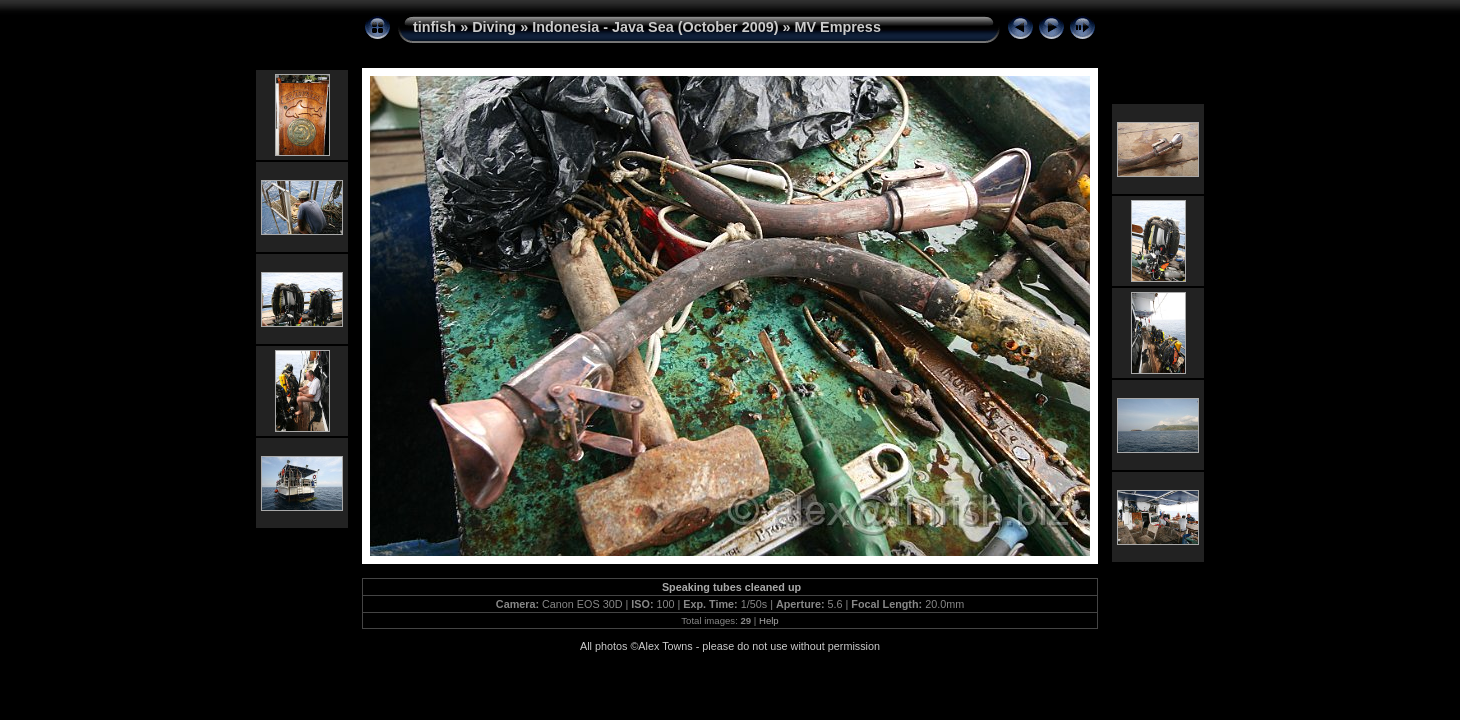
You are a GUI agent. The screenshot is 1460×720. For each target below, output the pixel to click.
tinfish (434, 27)
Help (769, 620)
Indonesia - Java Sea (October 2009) (655, 27)
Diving (494, 27)
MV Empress (838, 27)
